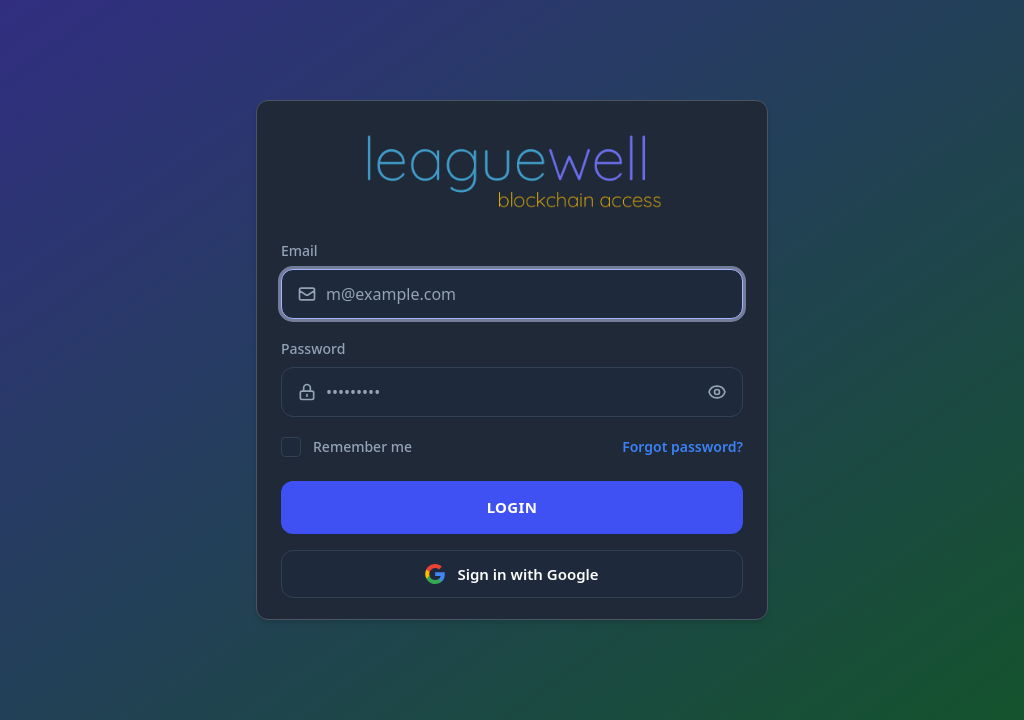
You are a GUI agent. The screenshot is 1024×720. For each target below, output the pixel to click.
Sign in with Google (511, 574)
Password (313, 348)
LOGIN (512, 507)
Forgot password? (682, 446)
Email (299, 250)
